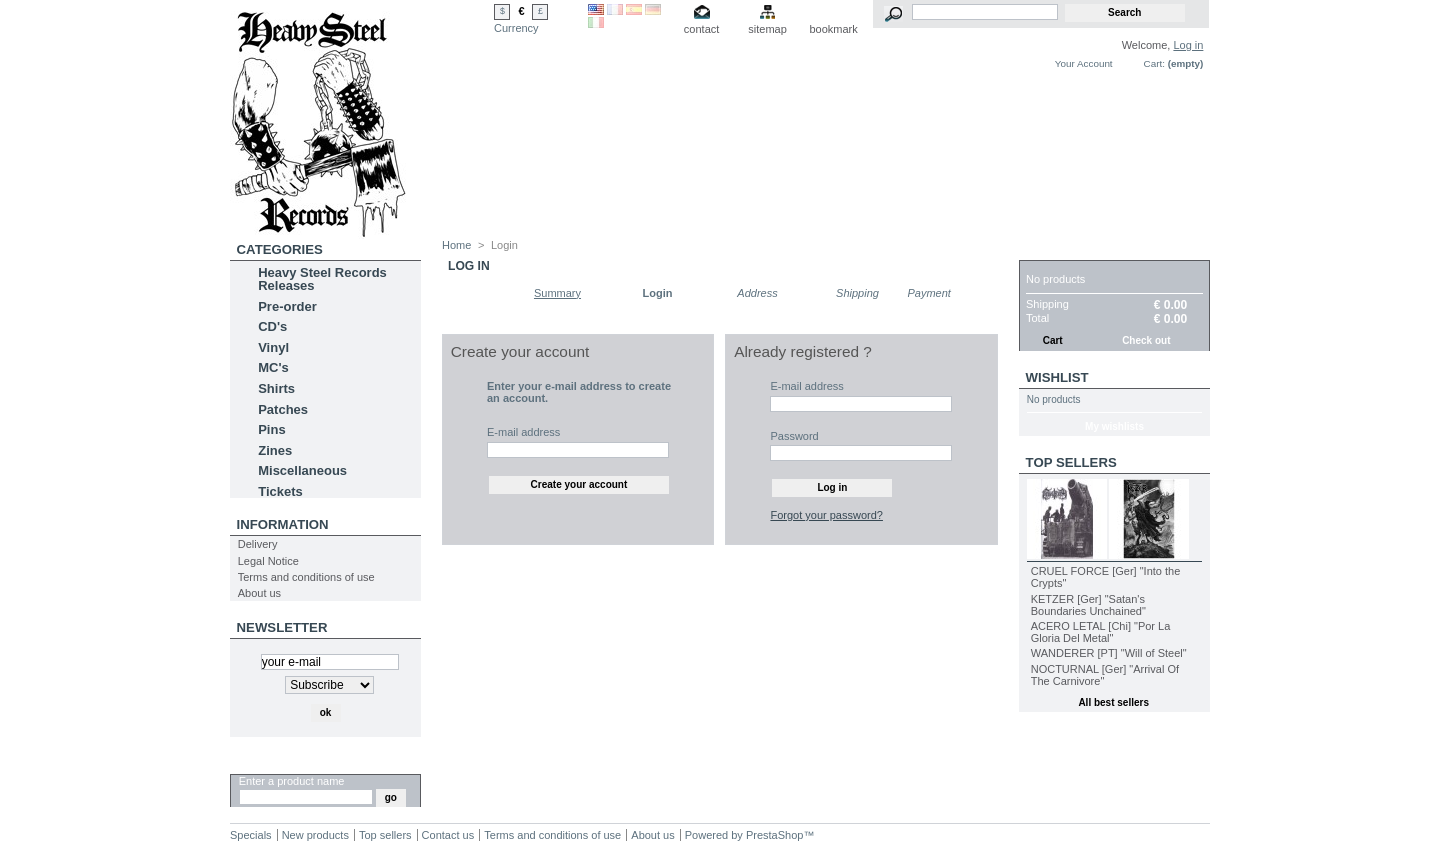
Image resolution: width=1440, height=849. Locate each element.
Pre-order (287, 306)
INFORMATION (283, 524)
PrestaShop (774, 835)
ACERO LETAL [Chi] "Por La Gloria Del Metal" (1101, 632)
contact (701, 29)
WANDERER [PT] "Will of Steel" (1109, 653)
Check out (1146, 340)
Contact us (448, 835)
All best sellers (1113, 702)
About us (259, 593)
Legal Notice (268, 561)
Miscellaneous (302, 470)
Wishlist (1057, 377)
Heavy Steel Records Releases (322, 279)
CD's (272, 326)
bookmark (833, 29)
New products (315, 835)
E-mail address (523, 432)
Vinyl (273, 347)
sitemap (767, 29)
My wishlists (1114, 426)
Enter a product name (292, 781)
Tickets (280, 491)
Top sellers (1071, 462)
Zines (275, 450)
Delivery (258, 544)
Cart (1044, 249)
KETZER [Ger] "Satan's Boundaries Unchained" (1088, 605)
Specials (251, 835)
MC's (273, 367)
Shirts (276, 388)
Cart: (1154, 63)
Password (794, 436)
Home (456, 245)
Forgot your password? (826, 515)
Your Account (1084, 63)
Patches (283, 409)
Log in (1188, 45)
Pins (271, 429)
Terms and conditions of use (306, 577)
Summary (557, 293)
